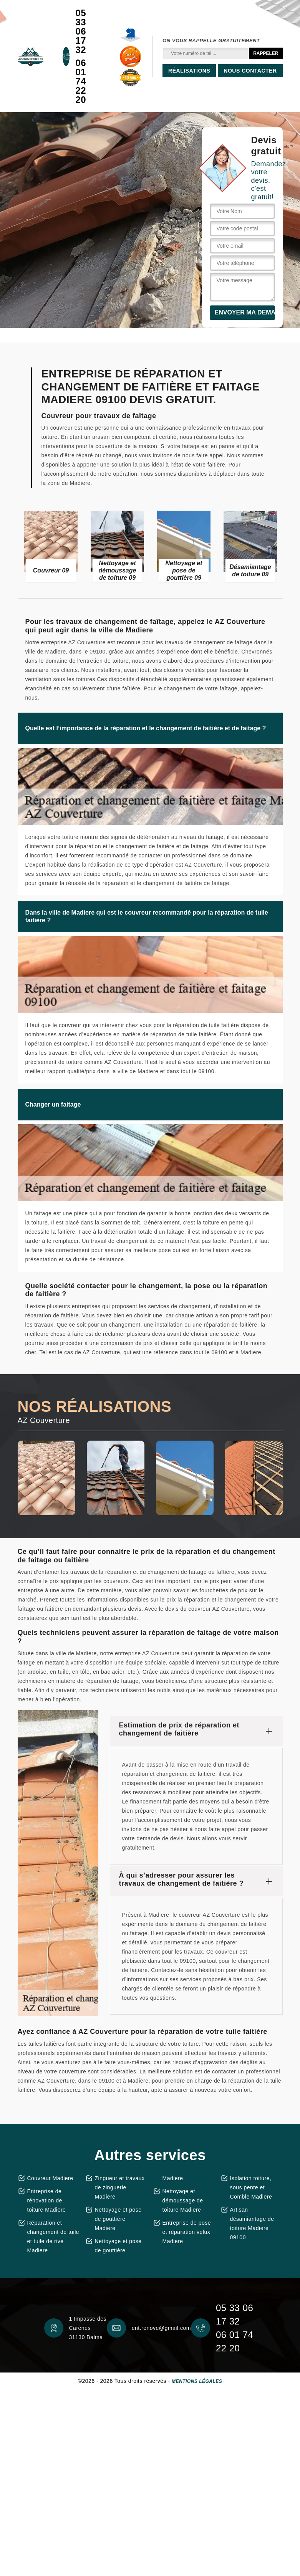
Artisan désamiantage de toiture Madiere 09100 (252, 2223)
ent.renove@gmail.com (161, 2328)
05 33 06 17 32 (80, 31)
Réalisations (189, 71)
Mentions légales (197, 2381)
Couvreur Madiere (50, 2178)
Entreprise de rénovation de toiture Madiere (46, 2200)
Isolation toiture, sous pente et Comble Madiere (251, 2187)
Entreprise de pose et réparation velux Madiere (186, 2232)
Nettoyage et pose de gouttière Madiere (118, 2219)
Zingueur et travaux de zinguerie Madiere (120, 2187)
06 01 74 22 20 (80, 81)
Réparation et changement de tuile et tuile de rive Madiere (53, 2236)
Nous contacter (250, 71)
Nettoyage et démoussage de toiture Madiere (182, 2200)
